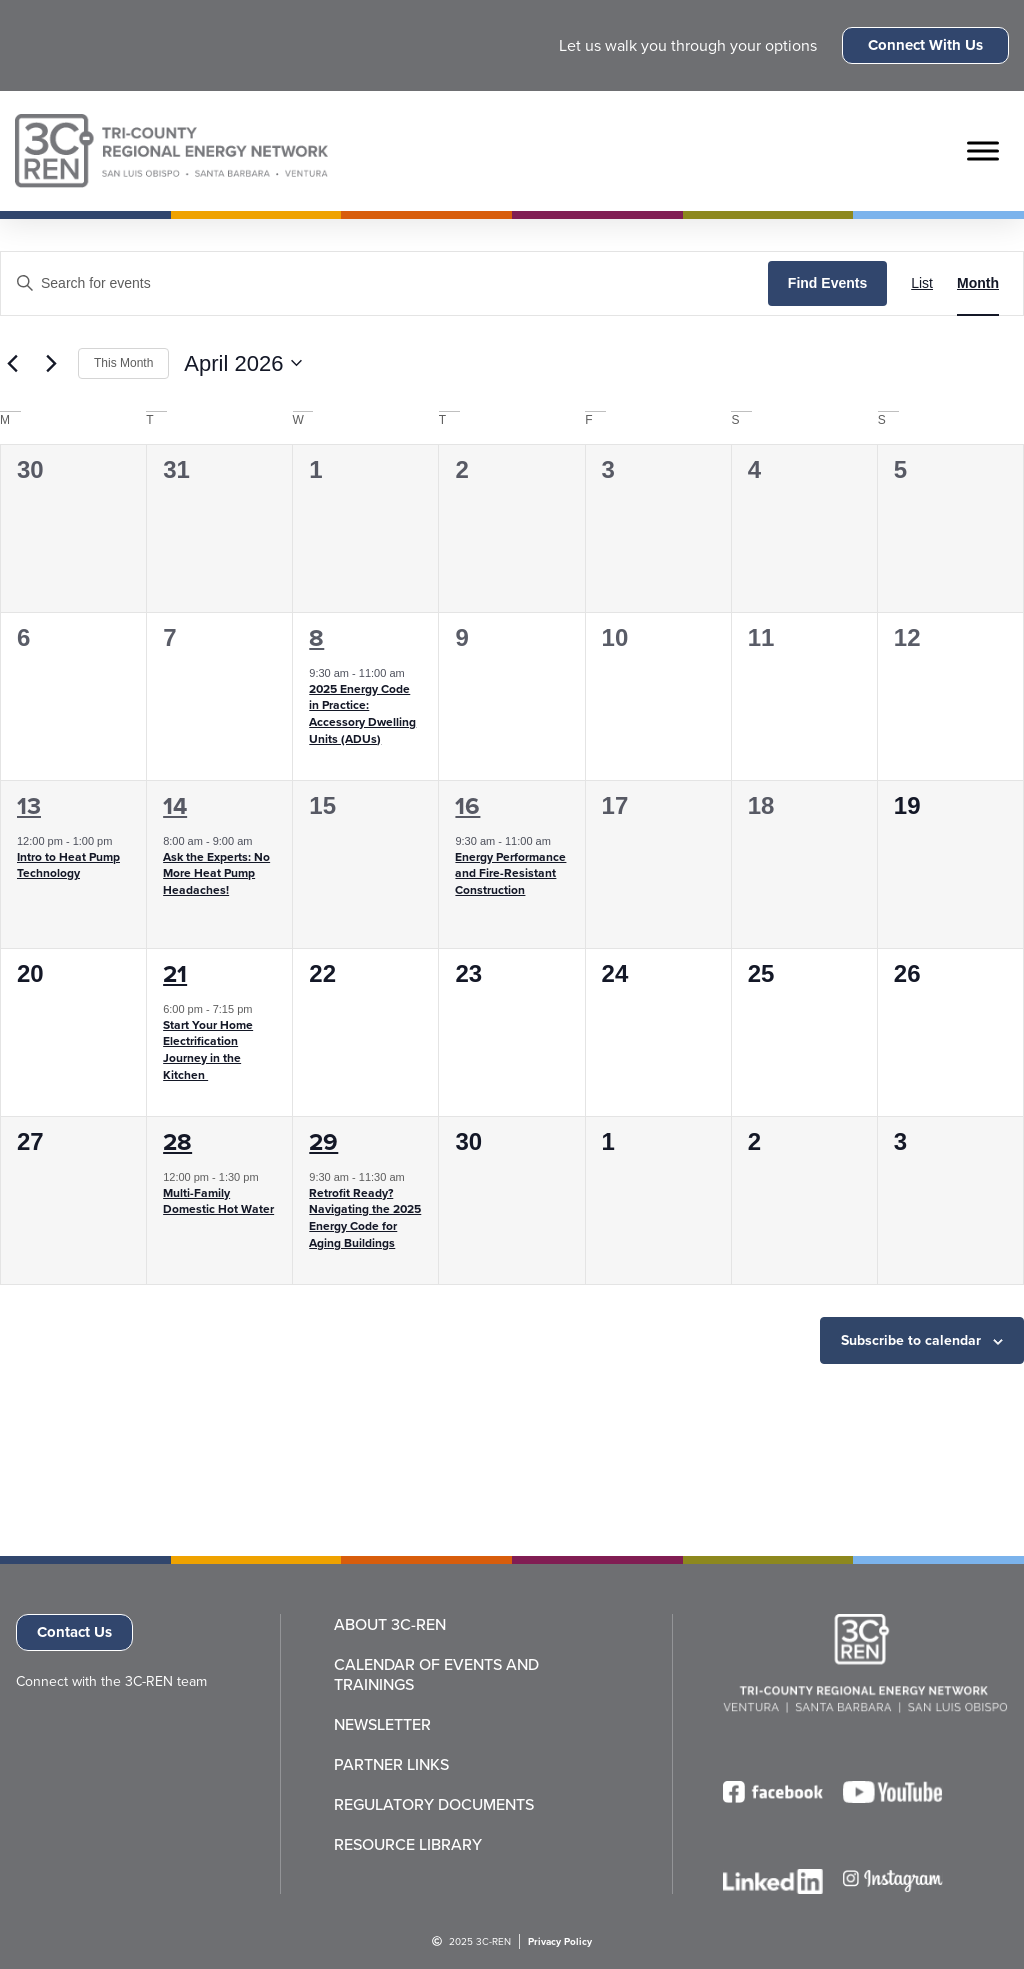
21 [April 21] (175, 973)
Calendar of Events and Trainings (436, 1674)
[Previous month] (12, 363)
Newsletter (382, 1724)
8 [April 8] (316, 637)
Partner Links (391, 1764)
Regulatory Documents (434, 1804)
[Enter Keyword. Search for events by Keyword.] (384, 283)
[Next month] (51, 363)
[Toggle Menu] (983, 150)
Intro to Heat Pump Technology (68, 865)
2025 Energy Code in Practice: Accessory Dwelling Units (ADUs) (362, 713)
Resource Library (408, 1844)
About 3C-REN (390, 1624)
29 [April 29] (323, 1141)
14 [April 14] (175, 805)
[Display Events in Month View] (978, 283)
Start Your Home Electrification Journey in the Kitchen (208, 1049)
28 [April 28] (177, 1141)
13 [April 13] (29, 805)
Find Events (827, 283)
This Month (123, 363)
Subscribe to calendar (911, 1340)
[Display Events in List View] (922, 283)
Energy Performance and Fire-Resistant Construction (510, 873)
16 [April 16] (467, 805)
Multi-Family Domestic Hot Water (218, 1201)
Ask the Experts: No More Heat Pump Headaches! (216, 873)
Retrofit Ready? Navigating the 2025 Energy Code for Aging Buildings (365, 1217)
